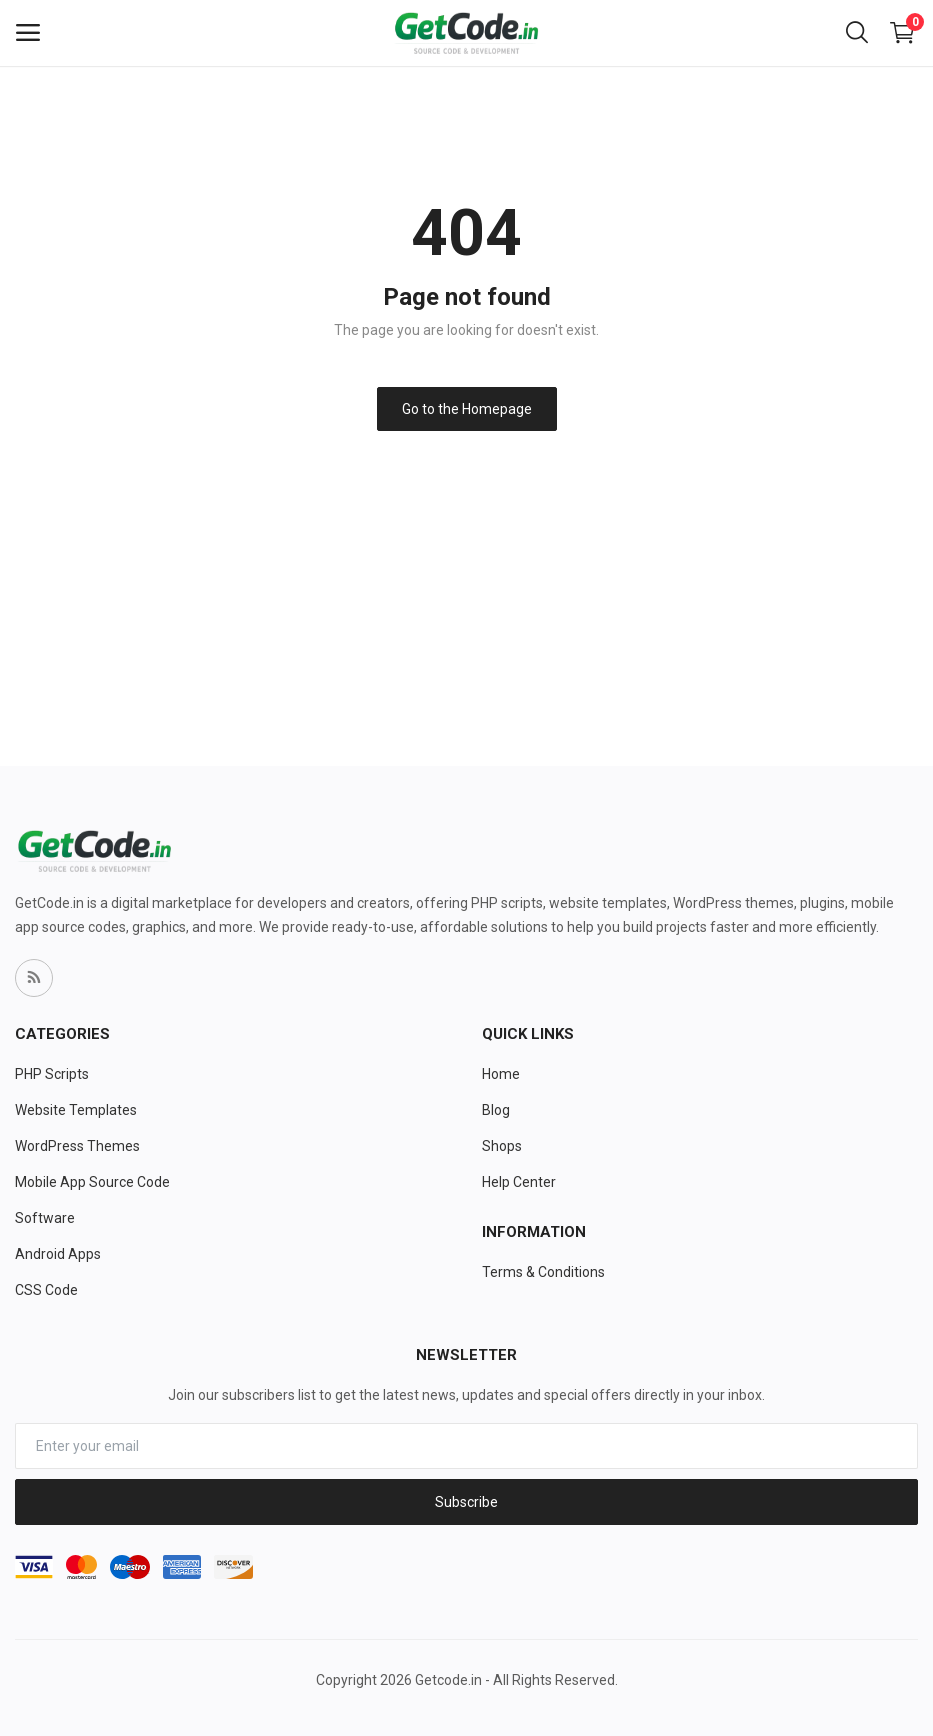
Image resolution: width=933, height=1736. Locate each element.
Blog (496, 1110)
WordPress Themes (77, 1146)
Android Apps (58, 1254)
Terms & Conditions (543, 1272)
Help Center (519, 1182)
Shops (502, 1146)
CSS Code (46, 1290)
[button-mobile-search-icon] (857, 33)
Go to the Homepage (467, 409)
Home (501, 1074)
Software (45, 1218)
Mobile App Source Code (92, 1182)
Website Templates (76, 1110)
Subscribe (466, 1502)
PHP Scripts (52, 1074)
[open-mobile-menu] (28, 33)
